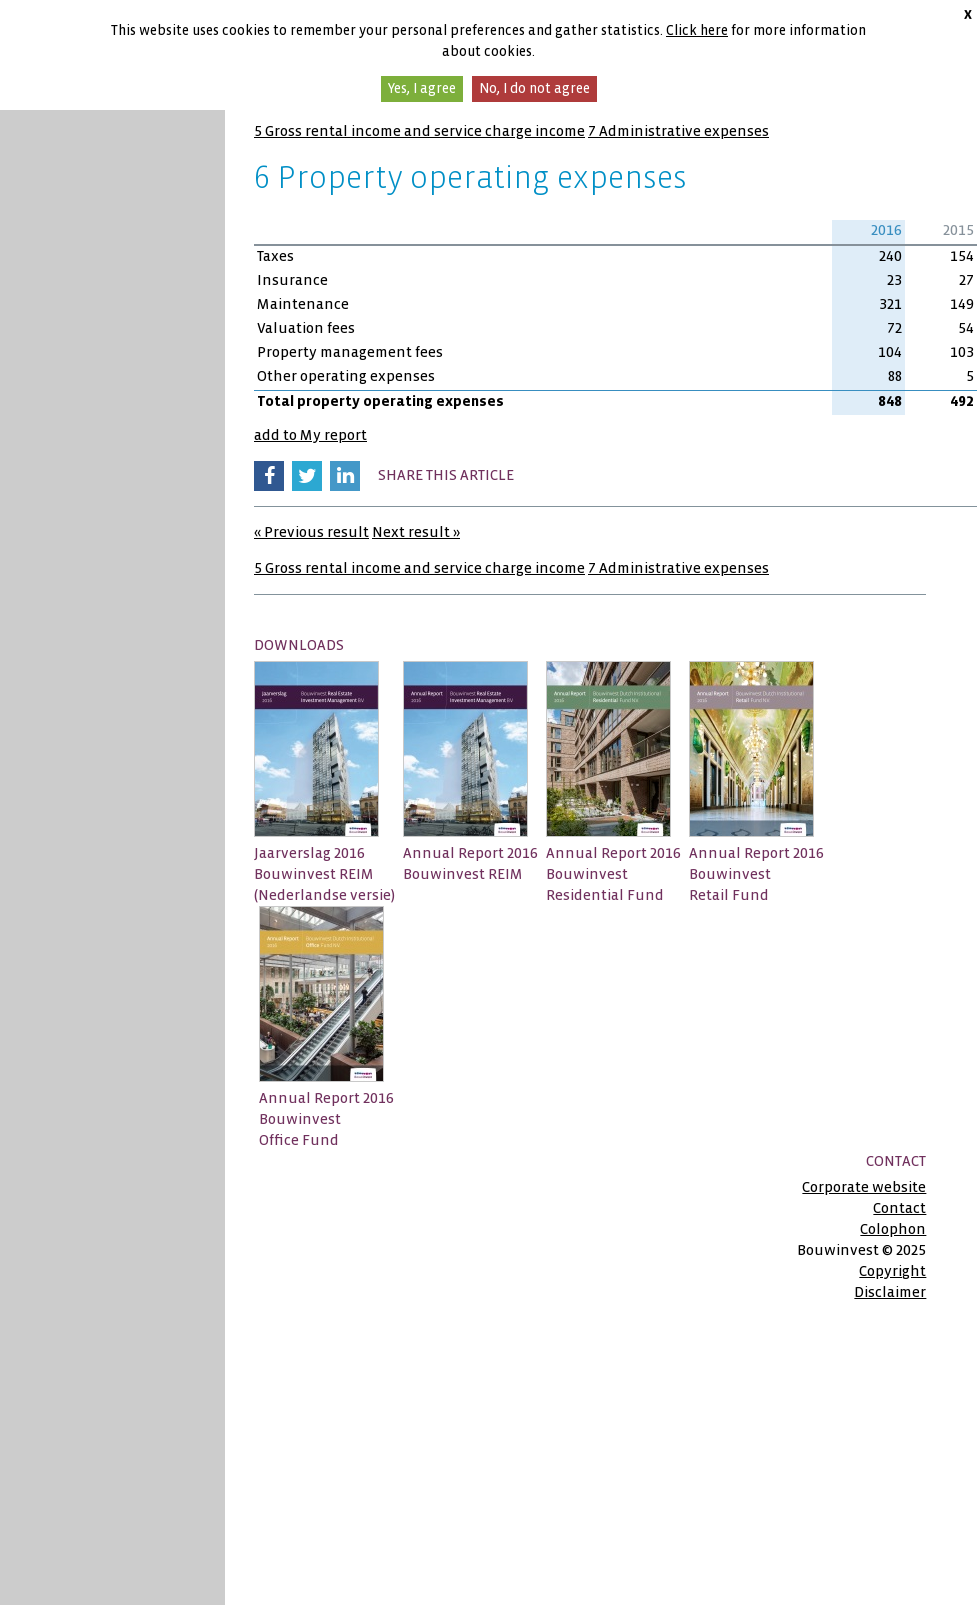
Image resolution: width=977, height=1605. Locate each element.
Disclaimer (890, 1292)
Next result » (416, 532)
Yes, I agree (422, 88)
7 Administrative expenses (678, 131)
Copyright (892, 1271)
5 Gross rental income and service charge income (419, 131)
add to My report (310, 435)
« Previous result (311, 532)
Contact (899, 1208)
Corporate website (864, 1187)
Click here (697, 30)
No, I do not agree (534, 88)
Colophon (893, 1229)
